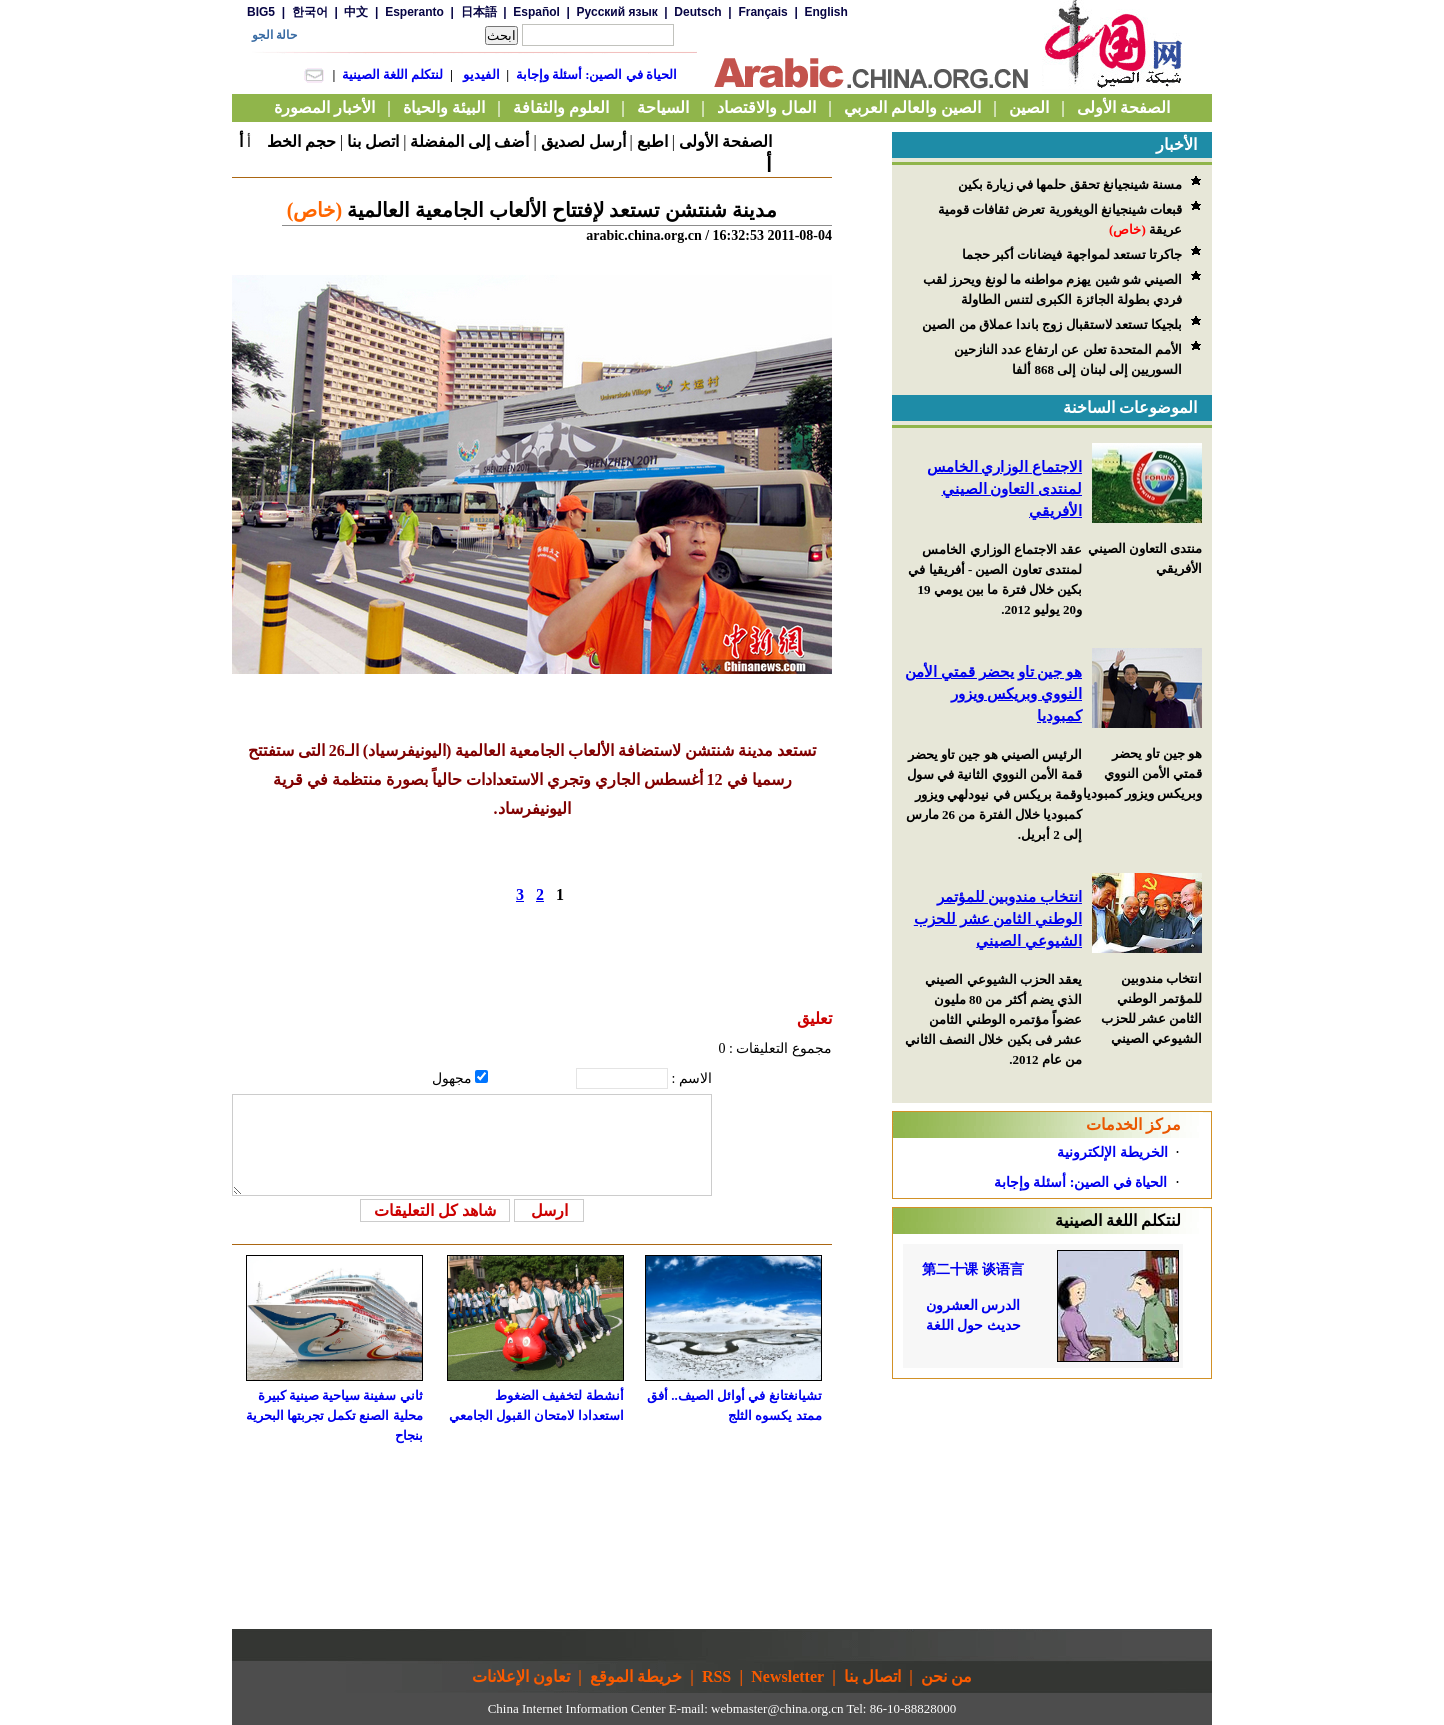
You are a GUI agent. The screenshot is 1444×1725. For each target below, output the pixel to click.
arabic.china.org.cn (644, 235)
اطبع (652, 141)
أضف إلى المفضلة (469, 141)
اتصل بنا (373, 141)
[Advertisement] (1052, 1504)
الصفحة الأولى (725, 141)
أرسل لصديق (583, 141)
